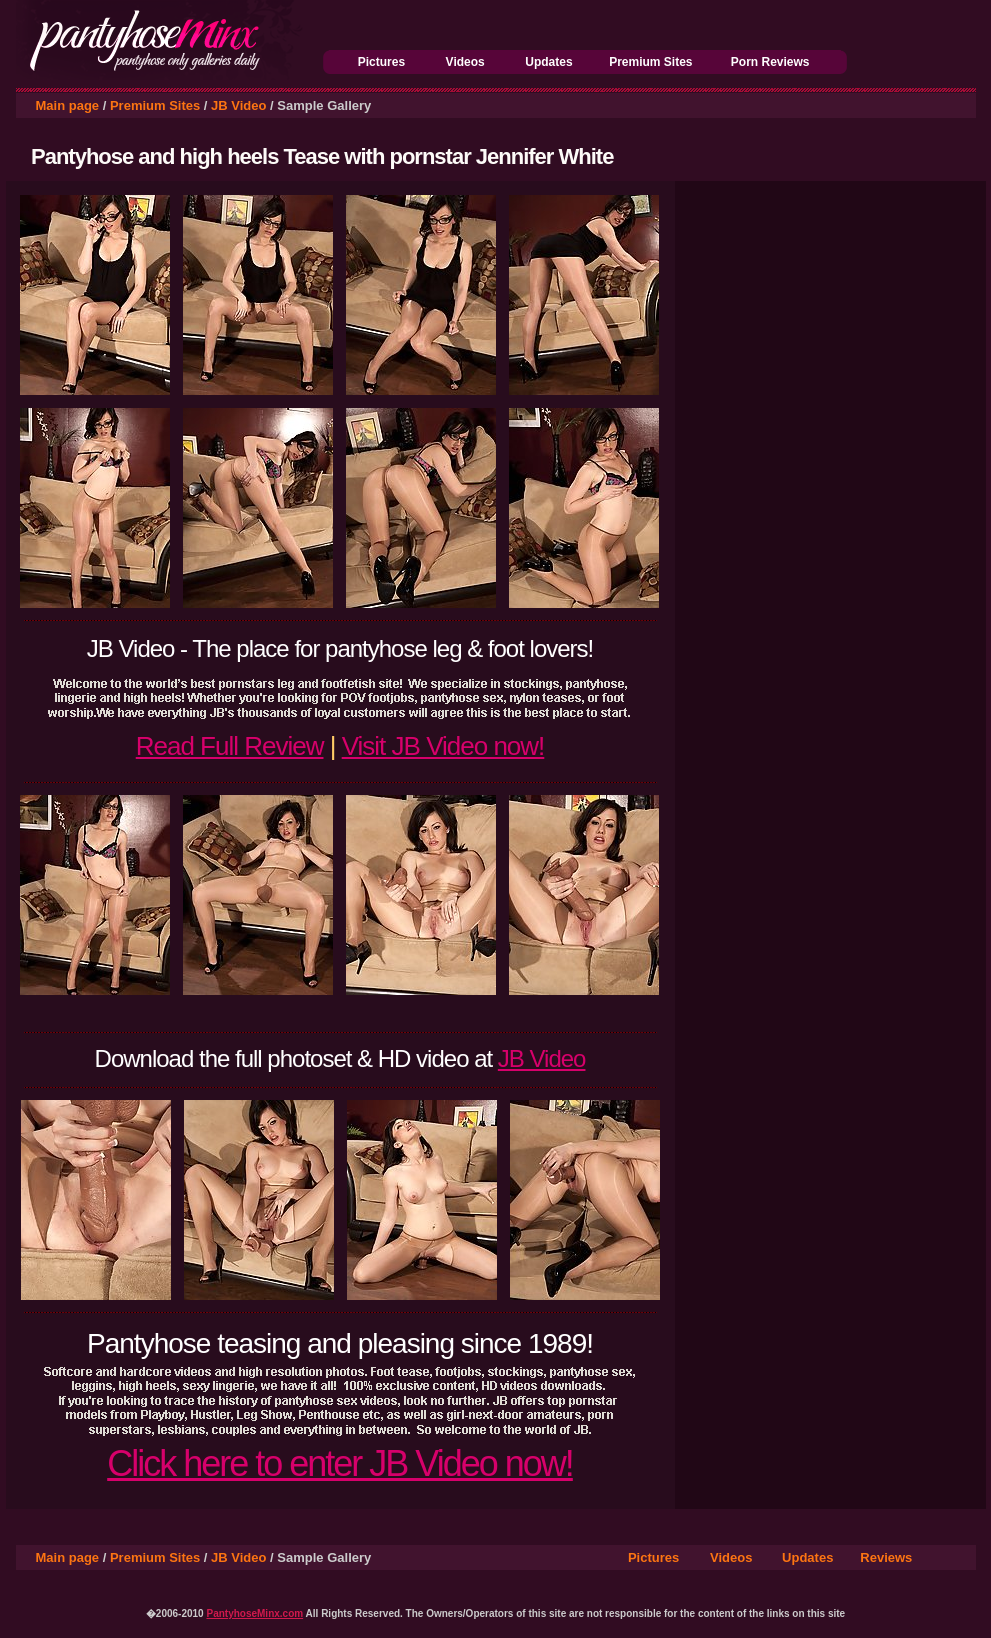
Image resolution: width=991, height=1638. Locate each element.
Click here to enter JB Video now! (340, 1463)
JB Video (238, 105)
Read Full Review (230, 746)
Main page (68, 105)
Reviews (886, 1557)
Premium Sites (650, 62)
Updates (548, 62)
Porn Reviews (770, 62)
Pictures (381, 62)
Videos (465, 62)
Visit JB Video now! (443, 746)
